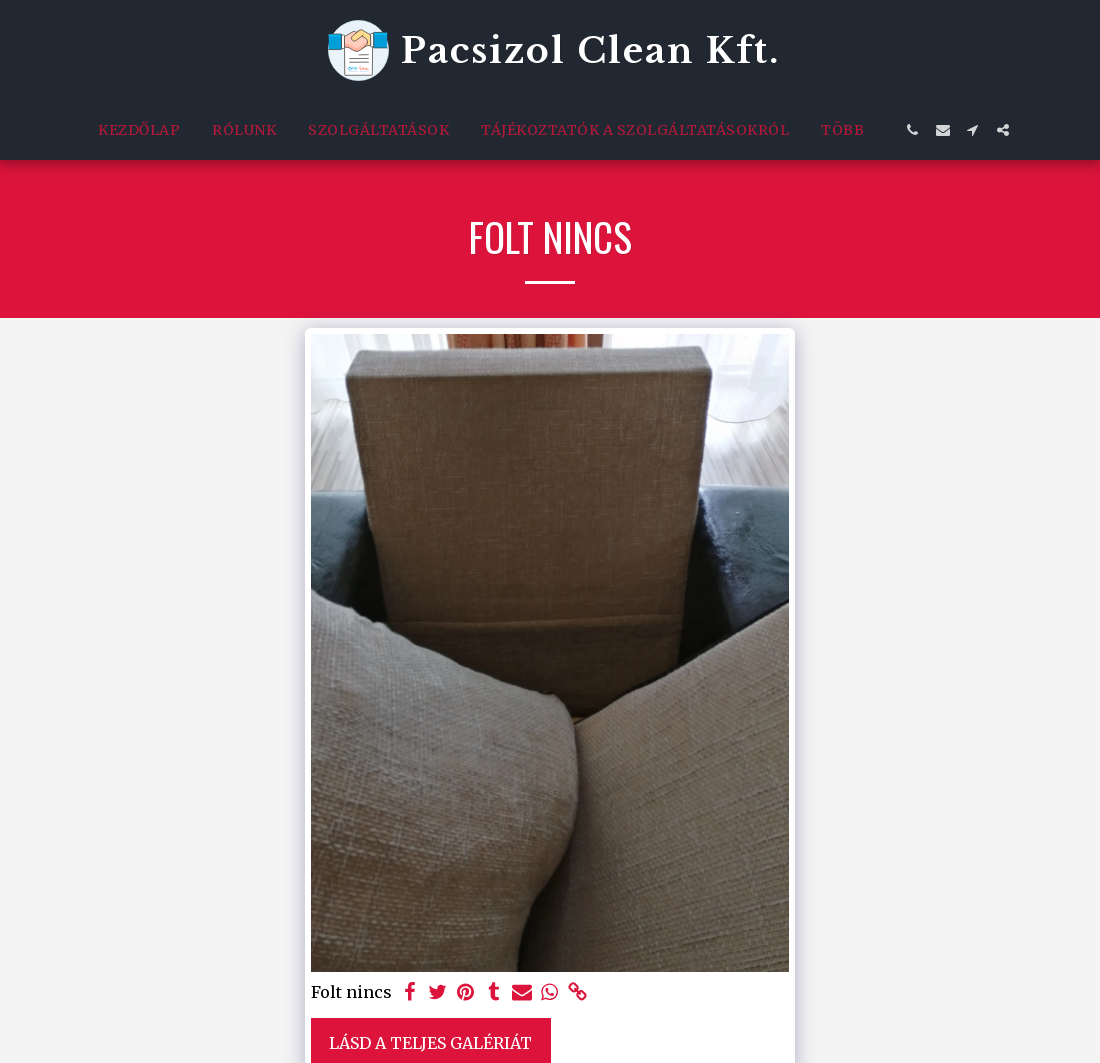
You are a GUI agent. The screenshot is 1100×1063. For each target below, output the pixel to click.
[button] (913, 130)
